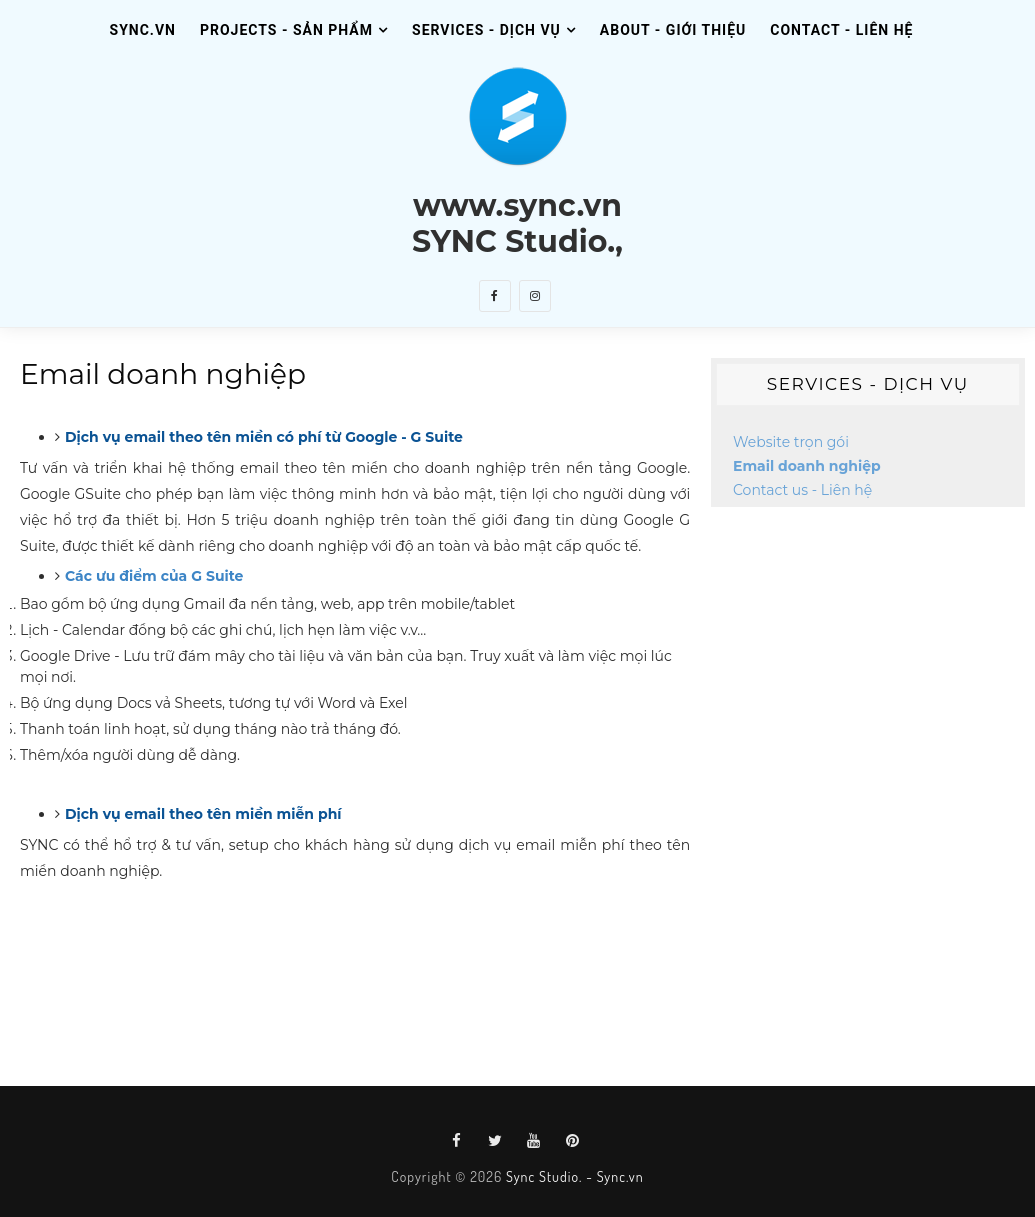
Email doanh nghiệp (807, 466)
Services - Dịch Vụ (486, 30)
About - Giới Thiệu (673, 30)
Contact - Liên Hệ (841, 30)
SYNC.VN (143, 30)
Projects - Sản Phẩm (286, 30)
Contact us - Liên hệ (802, 490)
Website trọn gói (791, 442)
